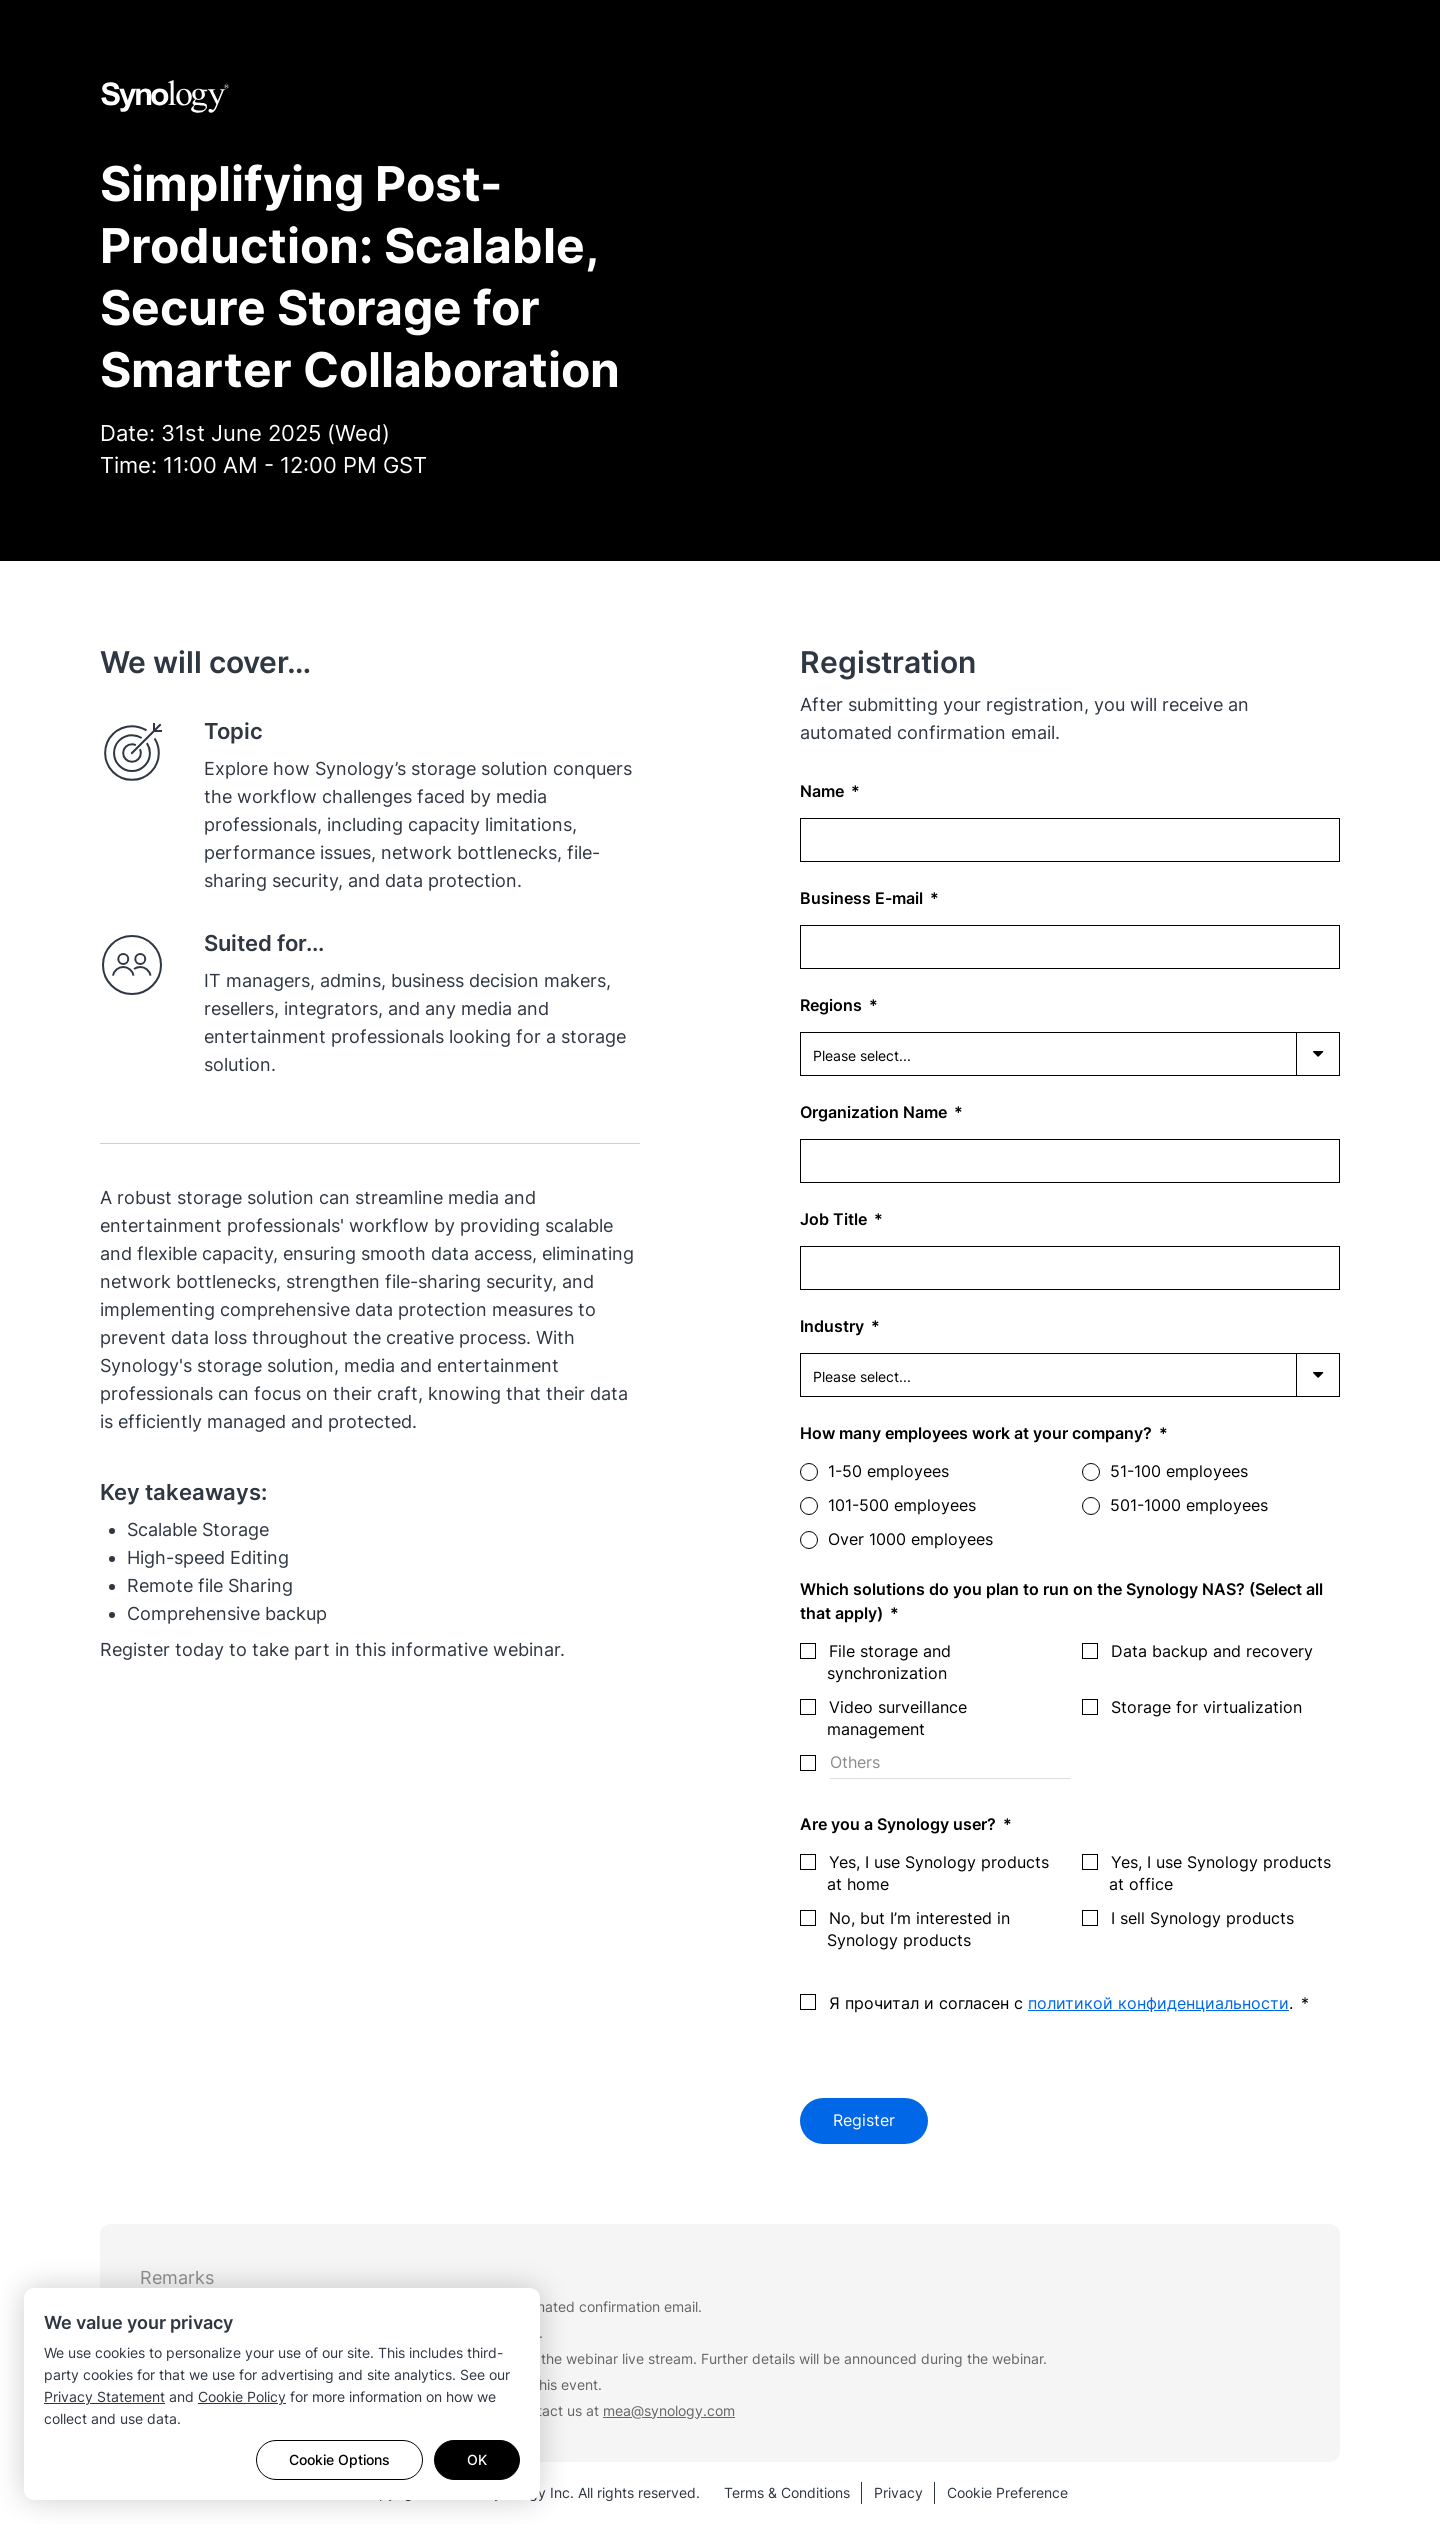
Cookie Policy (242, 2396)
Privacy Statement (104, 2396)
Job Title (835, 1219)
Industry (834, 1326)
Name (824, 791)
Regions (833, 1005)
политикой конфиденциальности (1158, 2003)
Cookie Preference (1007, 2492)
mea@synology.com (669, 2410)
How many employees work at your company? (978, 1433)
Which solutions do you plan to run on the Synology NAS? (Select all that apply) (1061, 1601)
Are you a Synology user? (900, 1824)
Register (864, 2121)
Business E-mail (863, 898)
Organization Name (875, 1112)
